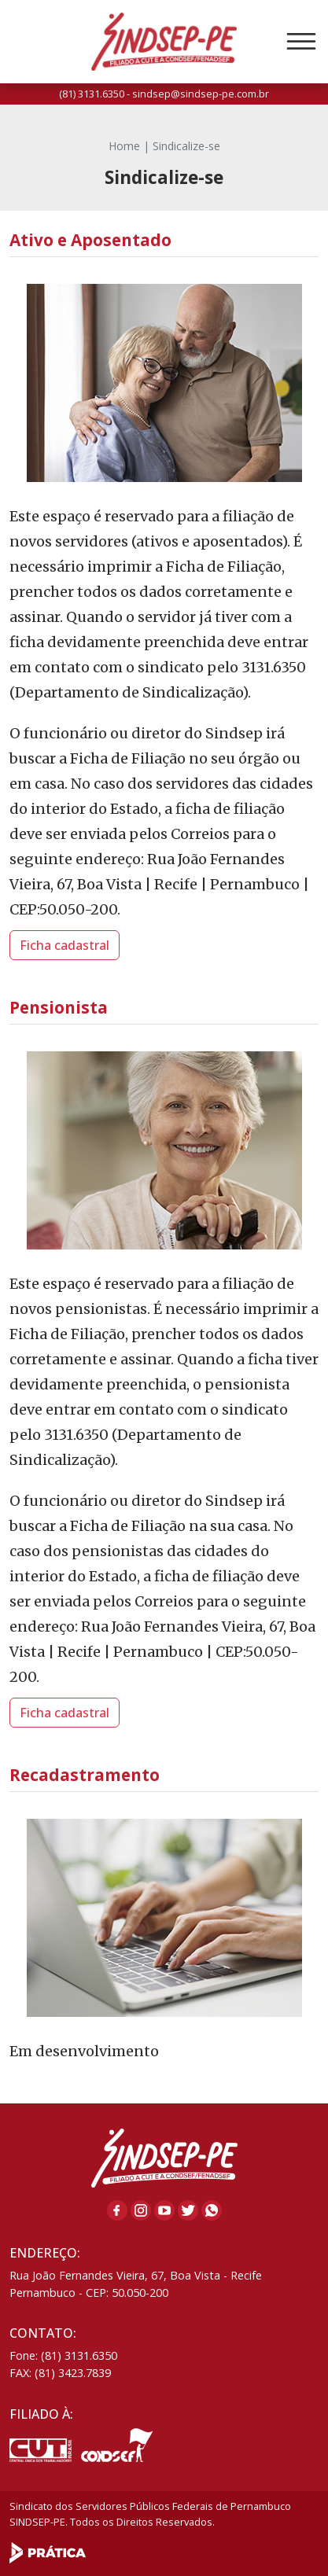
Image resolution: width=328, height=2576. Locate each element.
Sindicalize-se (186, 145)
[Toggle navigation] (301, 41)
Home (124, 145)
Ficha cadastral (64, 945)
